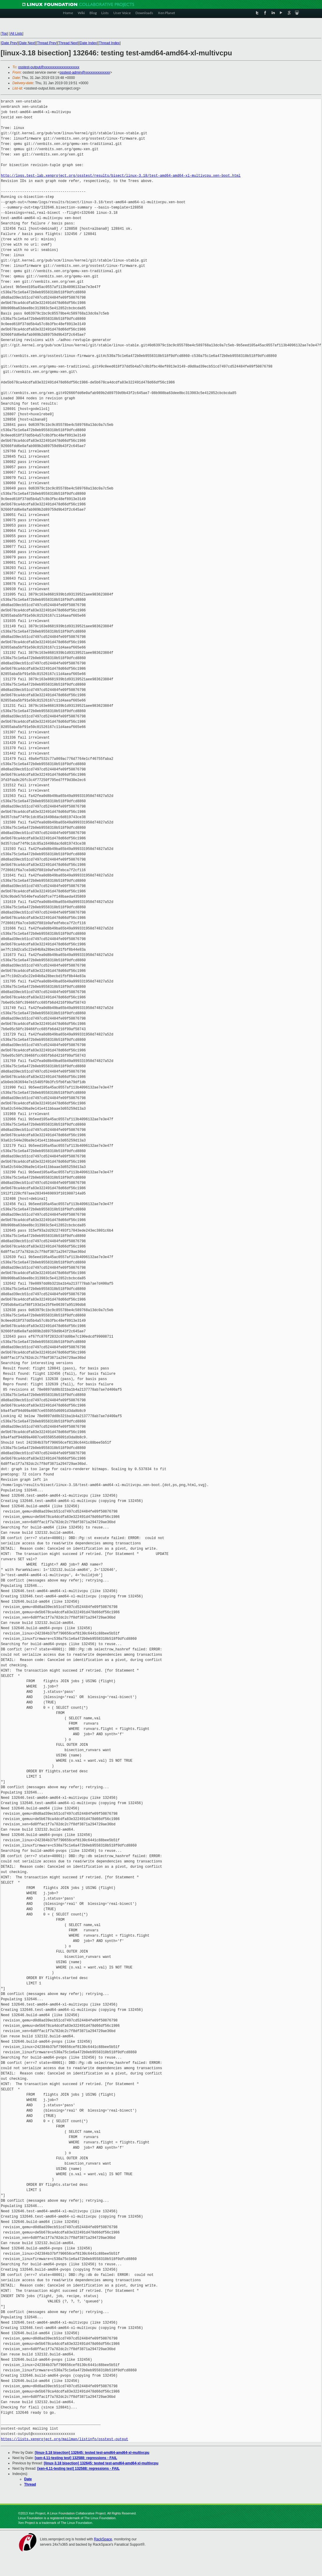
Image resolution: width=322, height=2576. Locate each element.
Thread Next (68, 43)
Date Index (88, 43)
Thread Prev (46, 43)
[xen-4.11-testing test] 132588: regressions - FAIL (76, 2458)
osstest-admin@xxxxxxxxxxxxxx (85, 72)
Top (4, 34)
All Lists (16, 34)
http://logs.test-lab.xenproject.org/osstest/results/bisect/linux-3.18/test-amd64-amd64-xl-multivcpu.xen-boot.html (121, 175)
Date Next (27, 43)
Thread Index (109, 43)
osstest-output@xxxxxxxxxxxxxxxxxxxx (49, 67)
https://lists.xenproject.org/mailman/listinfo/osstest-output (64, 2439)
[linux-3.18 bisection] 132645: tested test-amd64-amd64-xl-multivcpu (92, 2453)
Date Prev (9, 43)
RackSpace (103, 2539)
